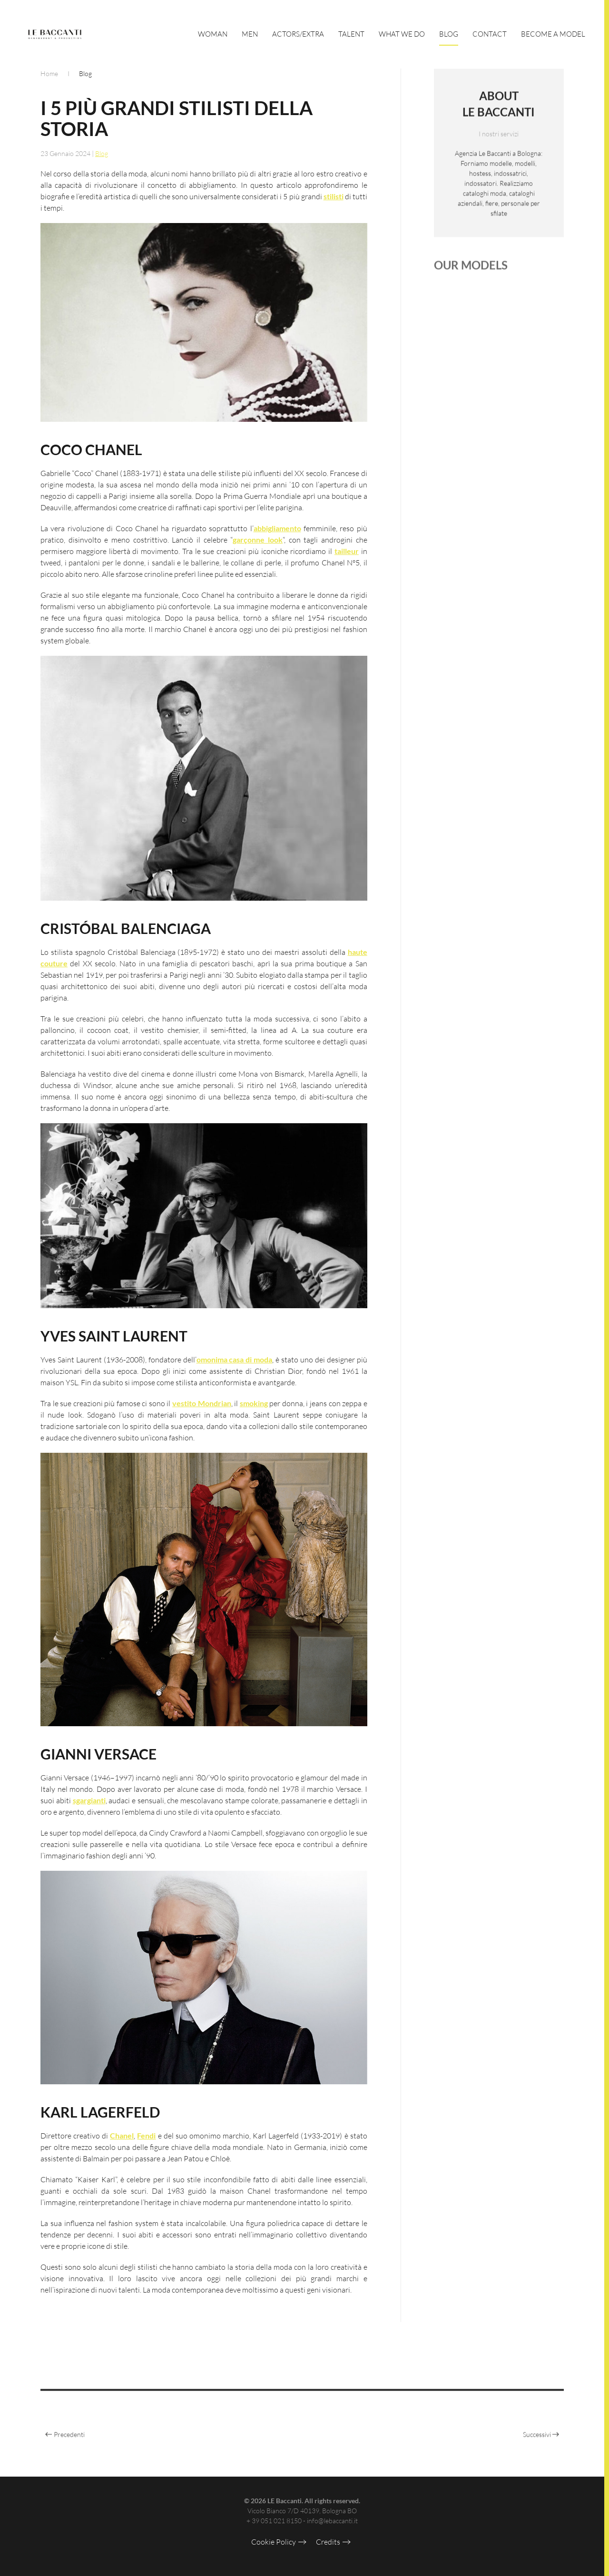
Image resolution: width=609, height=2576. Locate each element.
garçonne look (258, 541)
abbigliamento (277, 530)
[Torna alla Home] (54, 34)
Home (49, 73)
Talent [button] (351, 34)
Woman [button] (212, 34)
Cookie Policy (273, 2542)
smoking (254, 1405)
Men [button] (250, 34)
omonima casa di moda (234, 1361)
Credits (328, 2542)
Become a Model (553, 34)
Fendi (146, 2137)
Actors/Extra (298, 34)
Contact (489, 34)
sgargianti (89, 1802)
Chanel (122, 2137)
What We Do (402, 34)
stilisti (334, 198)
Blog (448, 34)
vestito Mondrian (201, 1405)
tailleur (346, 553)
